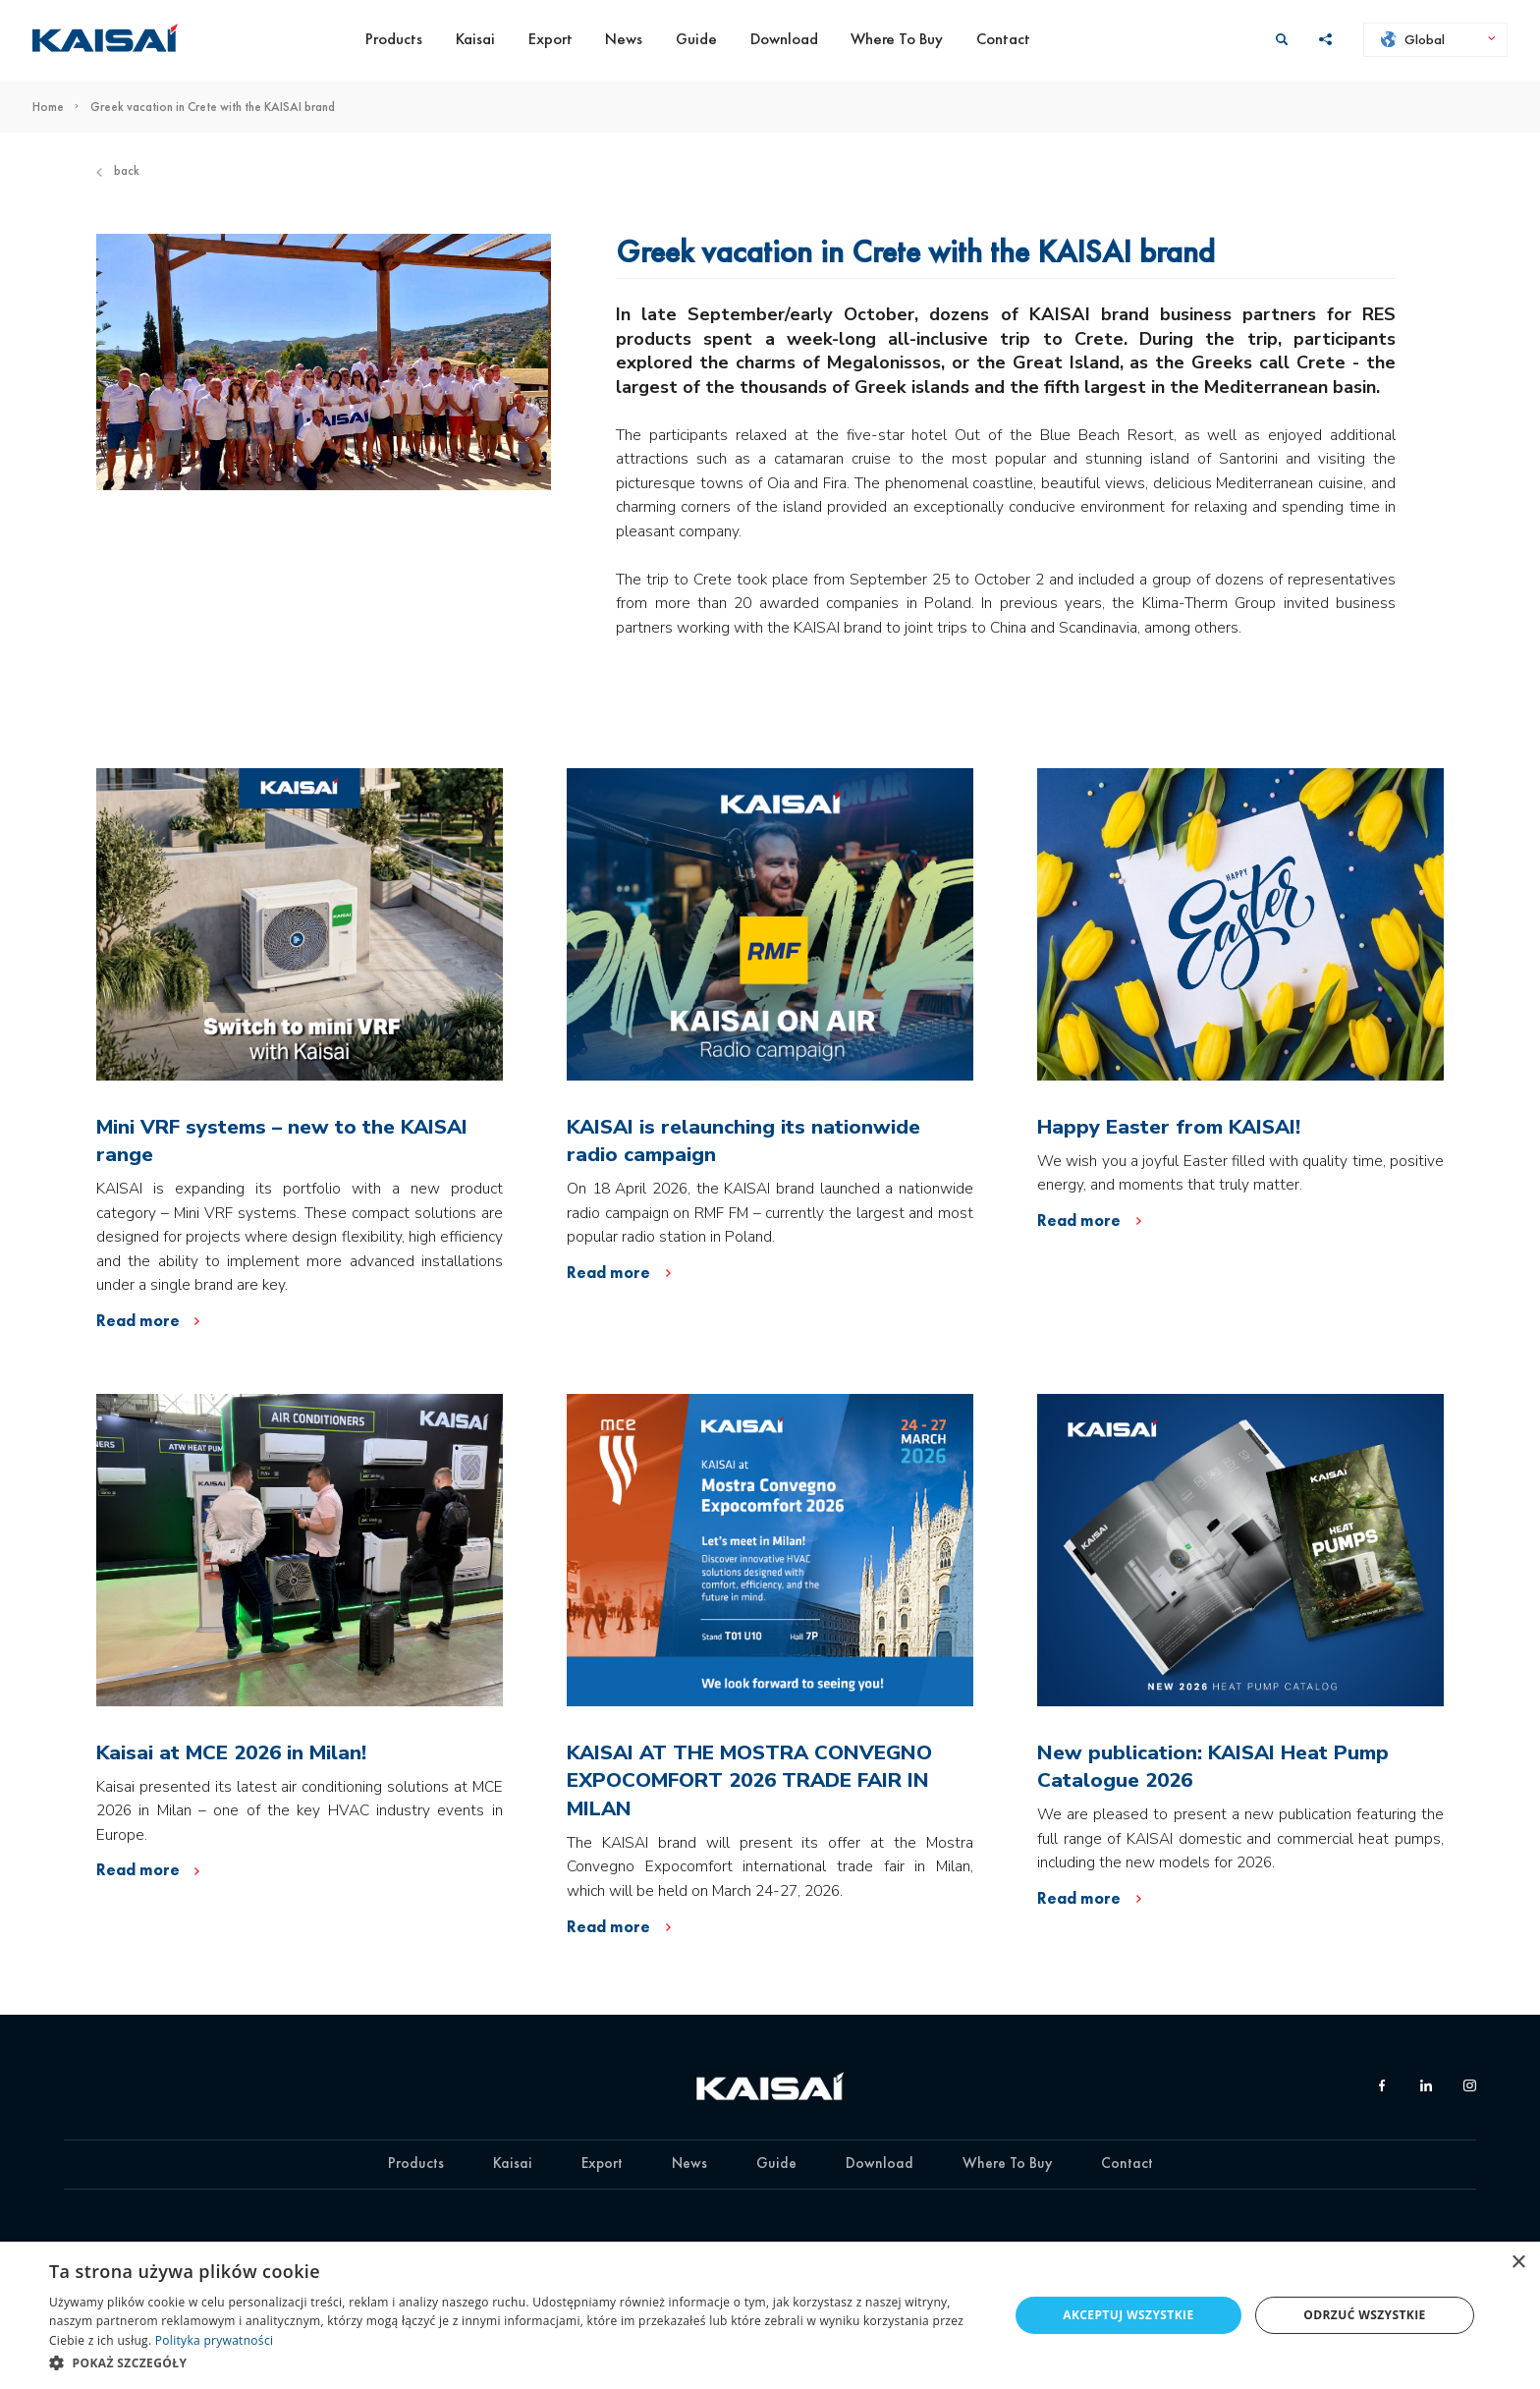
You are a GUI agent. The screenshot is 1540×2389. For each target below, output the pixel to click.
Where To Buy (897, 38)
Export (550, 38)
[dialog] (770, 2315)
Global (1413, 39)
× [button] (1518, 2262)
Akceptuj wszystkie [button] (1128, 2314)
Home (61, 106)
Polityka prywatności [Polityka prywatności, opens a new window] (214, 2340)
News (623, 38)
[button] (514, 2362)
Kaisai (475, 38)
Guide (696, 38)
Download (784, 38)
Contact (1003, 38)
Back (117, 170)
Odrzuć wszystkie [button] (1364, 2314)
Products (393, 38)
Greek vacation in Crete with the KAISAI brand (212, 106)
